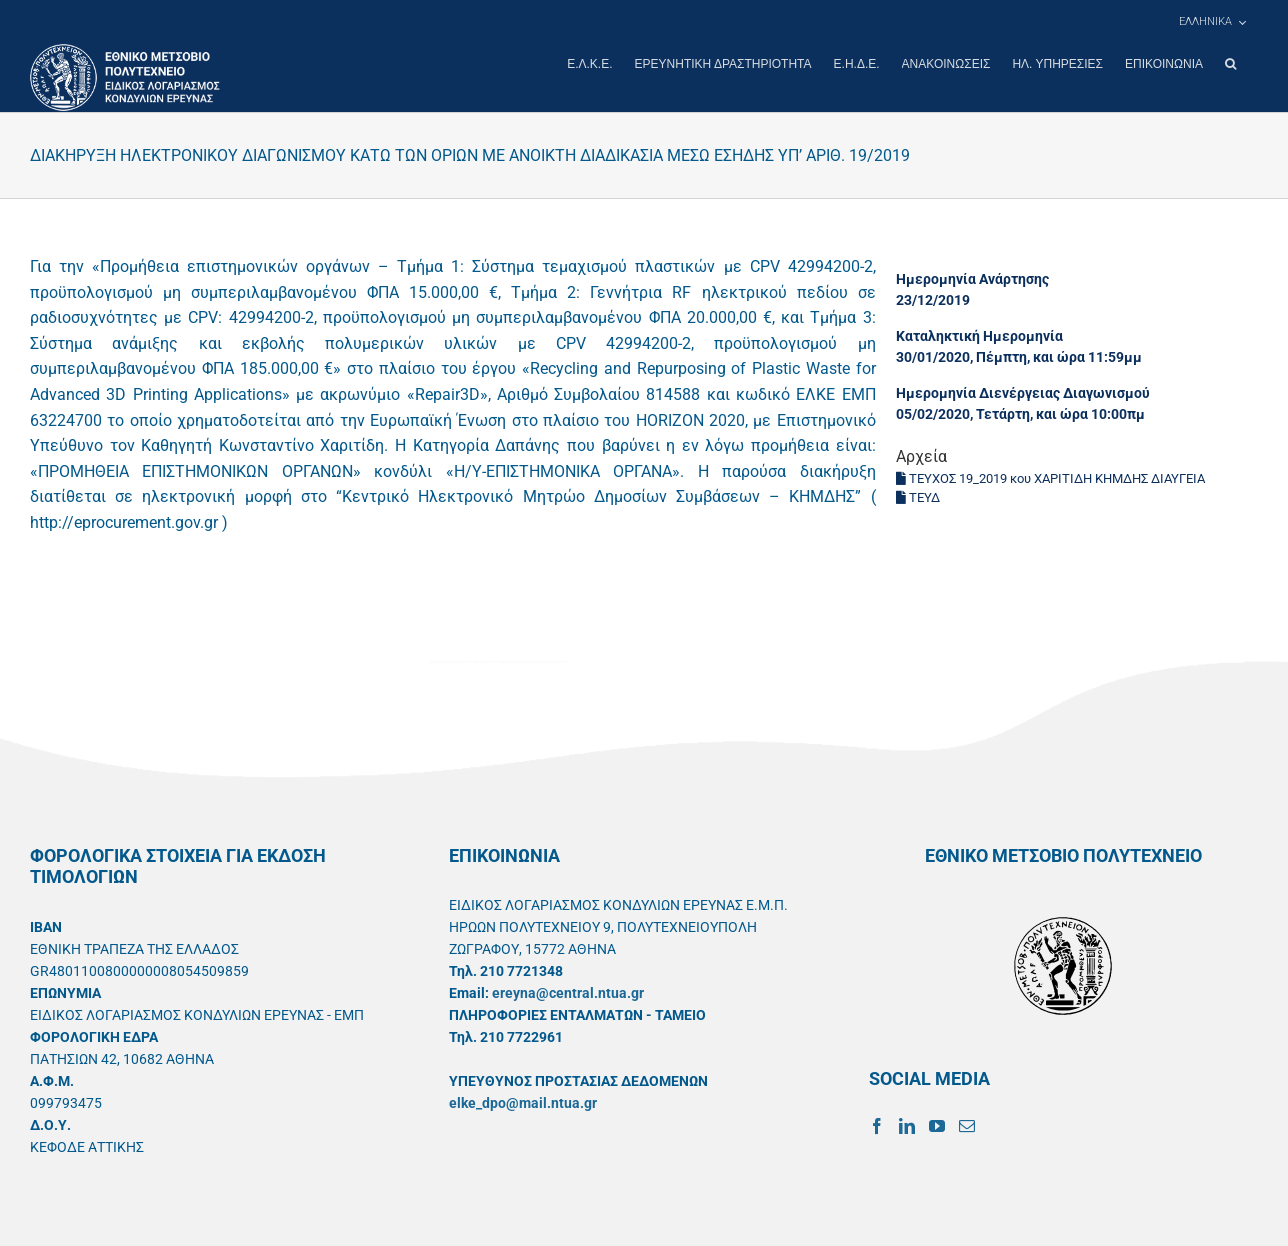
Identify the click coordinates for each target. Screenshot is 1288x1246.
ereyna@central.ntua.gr (568, 992)
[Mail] (967, 1125)
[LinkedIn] (907, 1125)
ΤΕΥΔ (918, 496)
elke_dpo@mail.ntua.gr (523, 1102)
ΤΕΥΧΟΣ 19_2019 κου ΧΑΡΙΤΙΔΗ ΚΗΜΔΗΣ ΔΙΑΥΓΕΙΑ (1050, 477)
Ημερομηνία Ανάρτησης (972, 278)
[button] (1230, 64)
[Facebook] (877, 1125)
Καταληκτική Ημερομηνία (979, 335)
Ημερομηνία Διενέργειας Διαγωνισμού (1023, 392)
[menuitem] (1212, 22)
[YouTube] (937, 1125)
